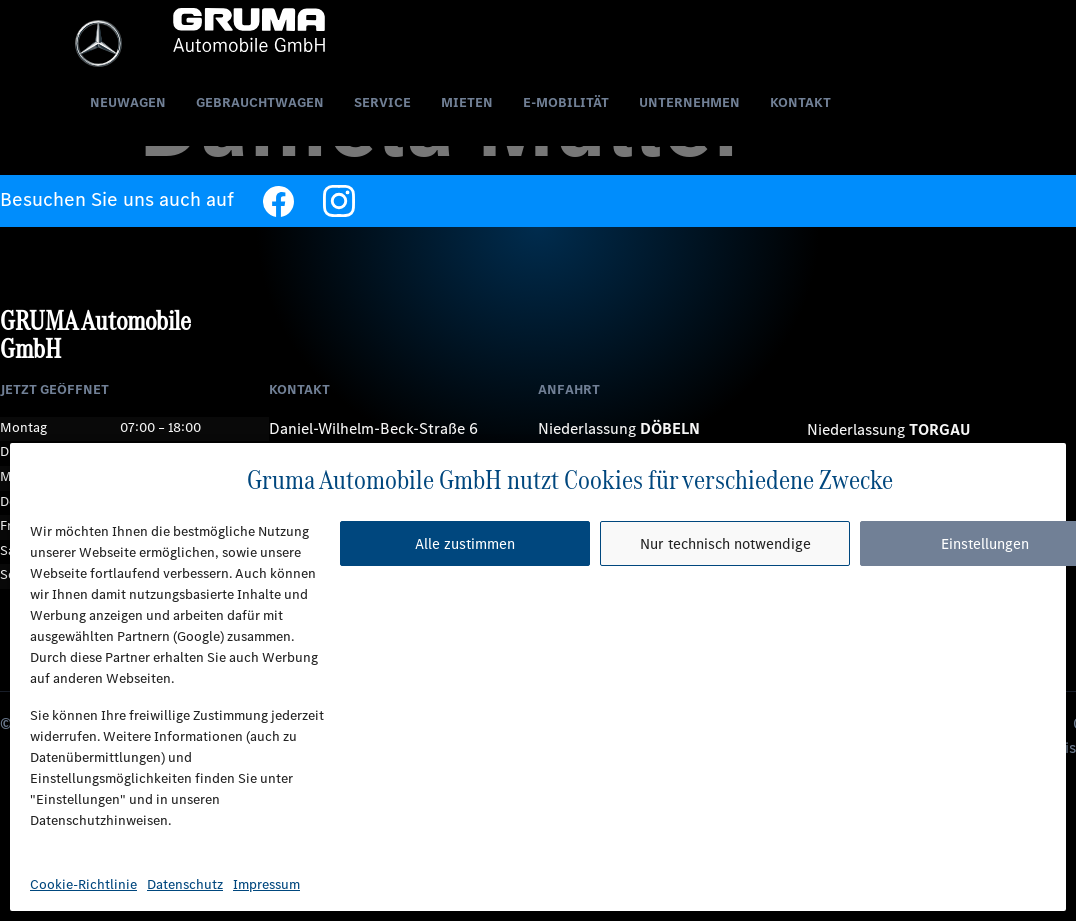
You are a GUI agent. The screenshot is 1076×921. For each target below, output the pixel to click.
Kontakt (800, 102)
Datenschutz (185, 884)
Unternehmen (689, 102)
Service (382, 102)
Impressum (266, 884)
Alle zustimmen (465, 544)
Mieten (467, 102)
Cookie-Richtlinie (83, 884)
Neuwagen (128, 102)
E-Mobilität (566, 102)
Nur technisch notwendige (725, 544)
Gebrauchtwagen (260, 102)
